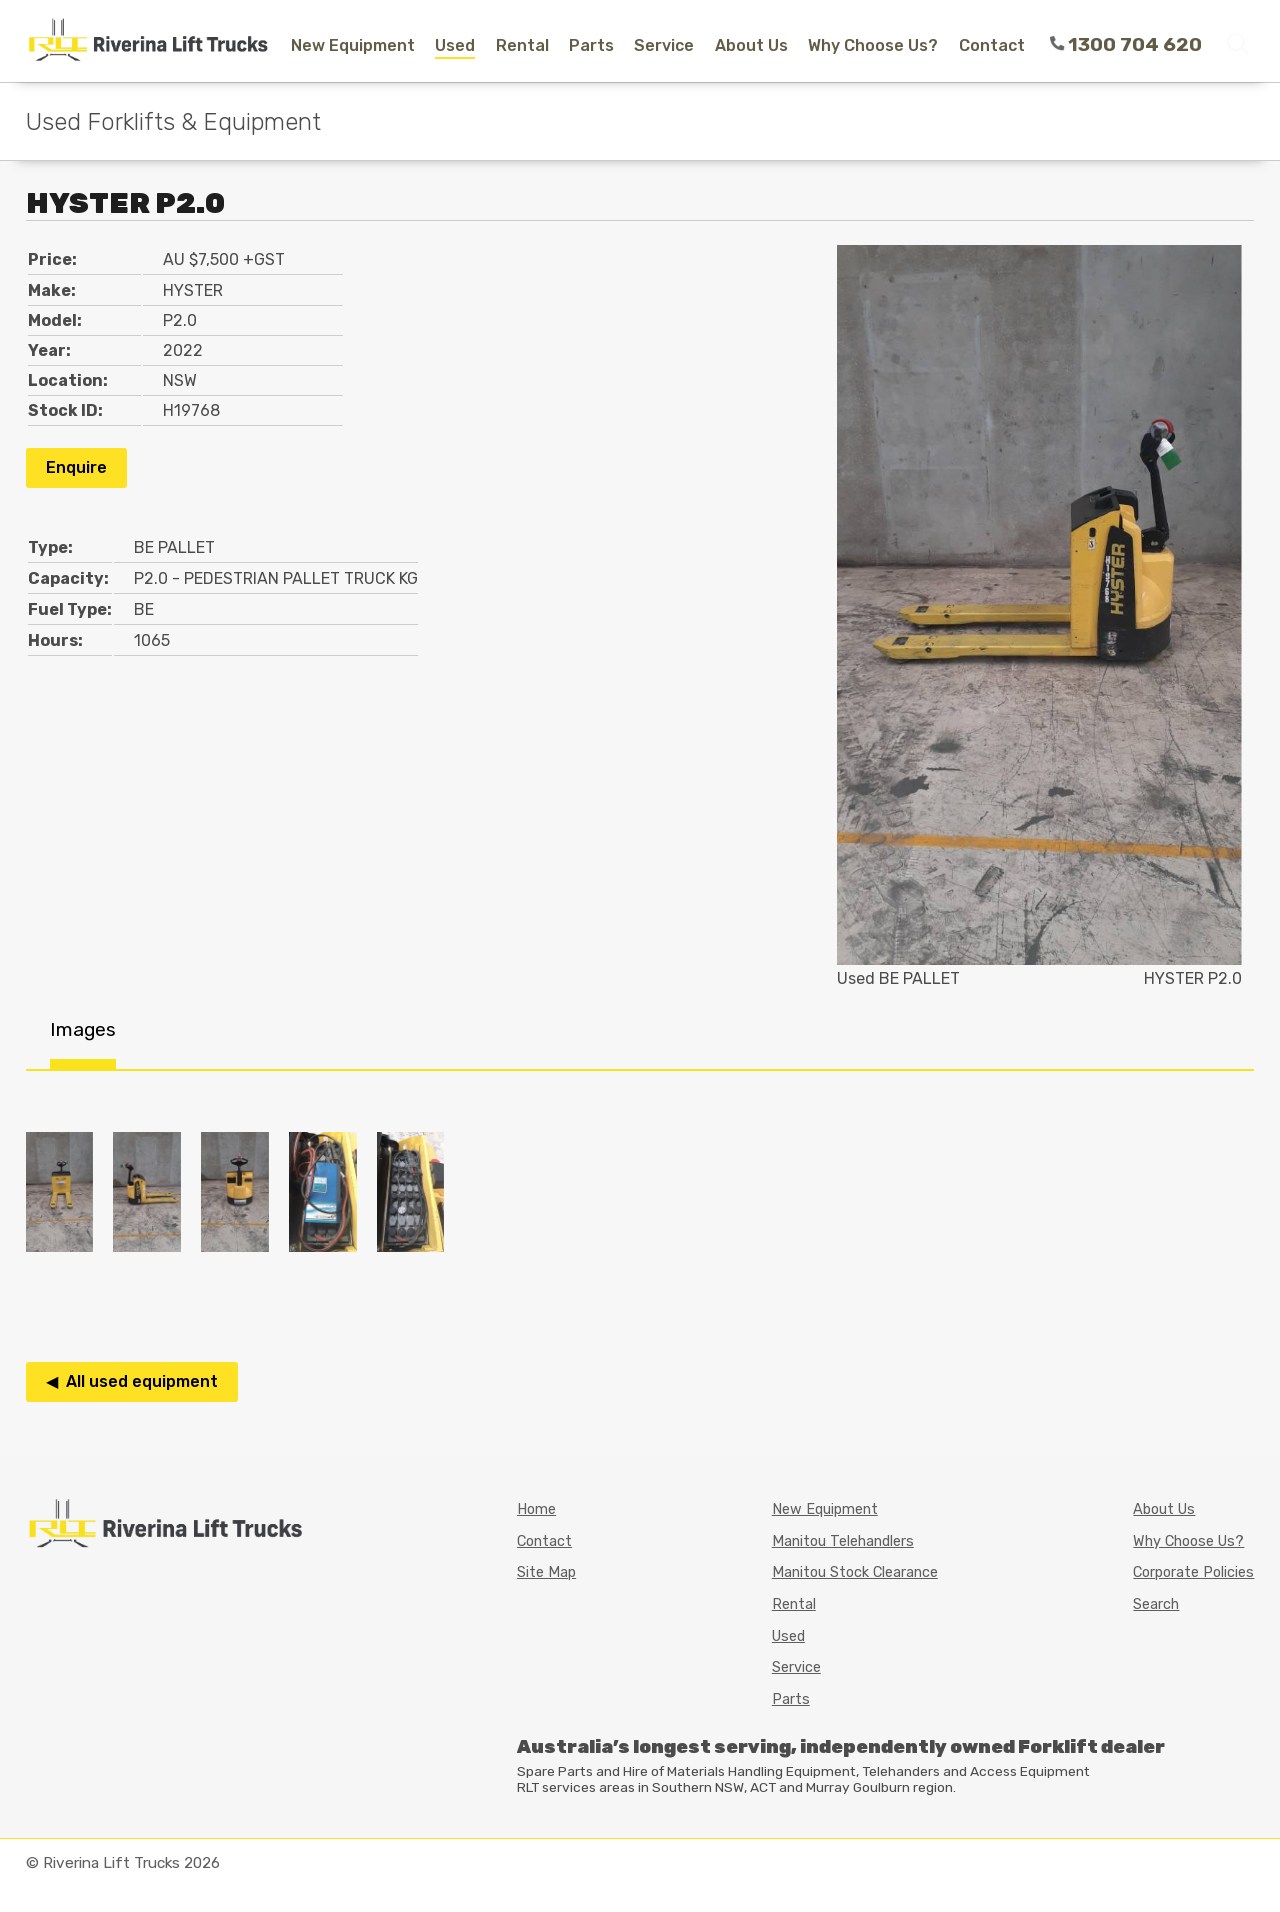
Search (1156, 1604)
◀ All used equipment (132, 1381)
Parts (591, 45)
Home (536, 1509)
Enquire (76, 467)
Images (83, 1029)
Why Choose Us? (873, 45)
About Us (751, 45)
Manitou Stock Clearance (855, 1572)
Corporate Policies (1193, 1572)
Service (664, 45)
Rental (522, 45)
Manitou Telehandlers (843, 1541)
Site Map (546, 1572)
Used (455, 45)
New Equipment (353, 45)
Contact (992, 45)
